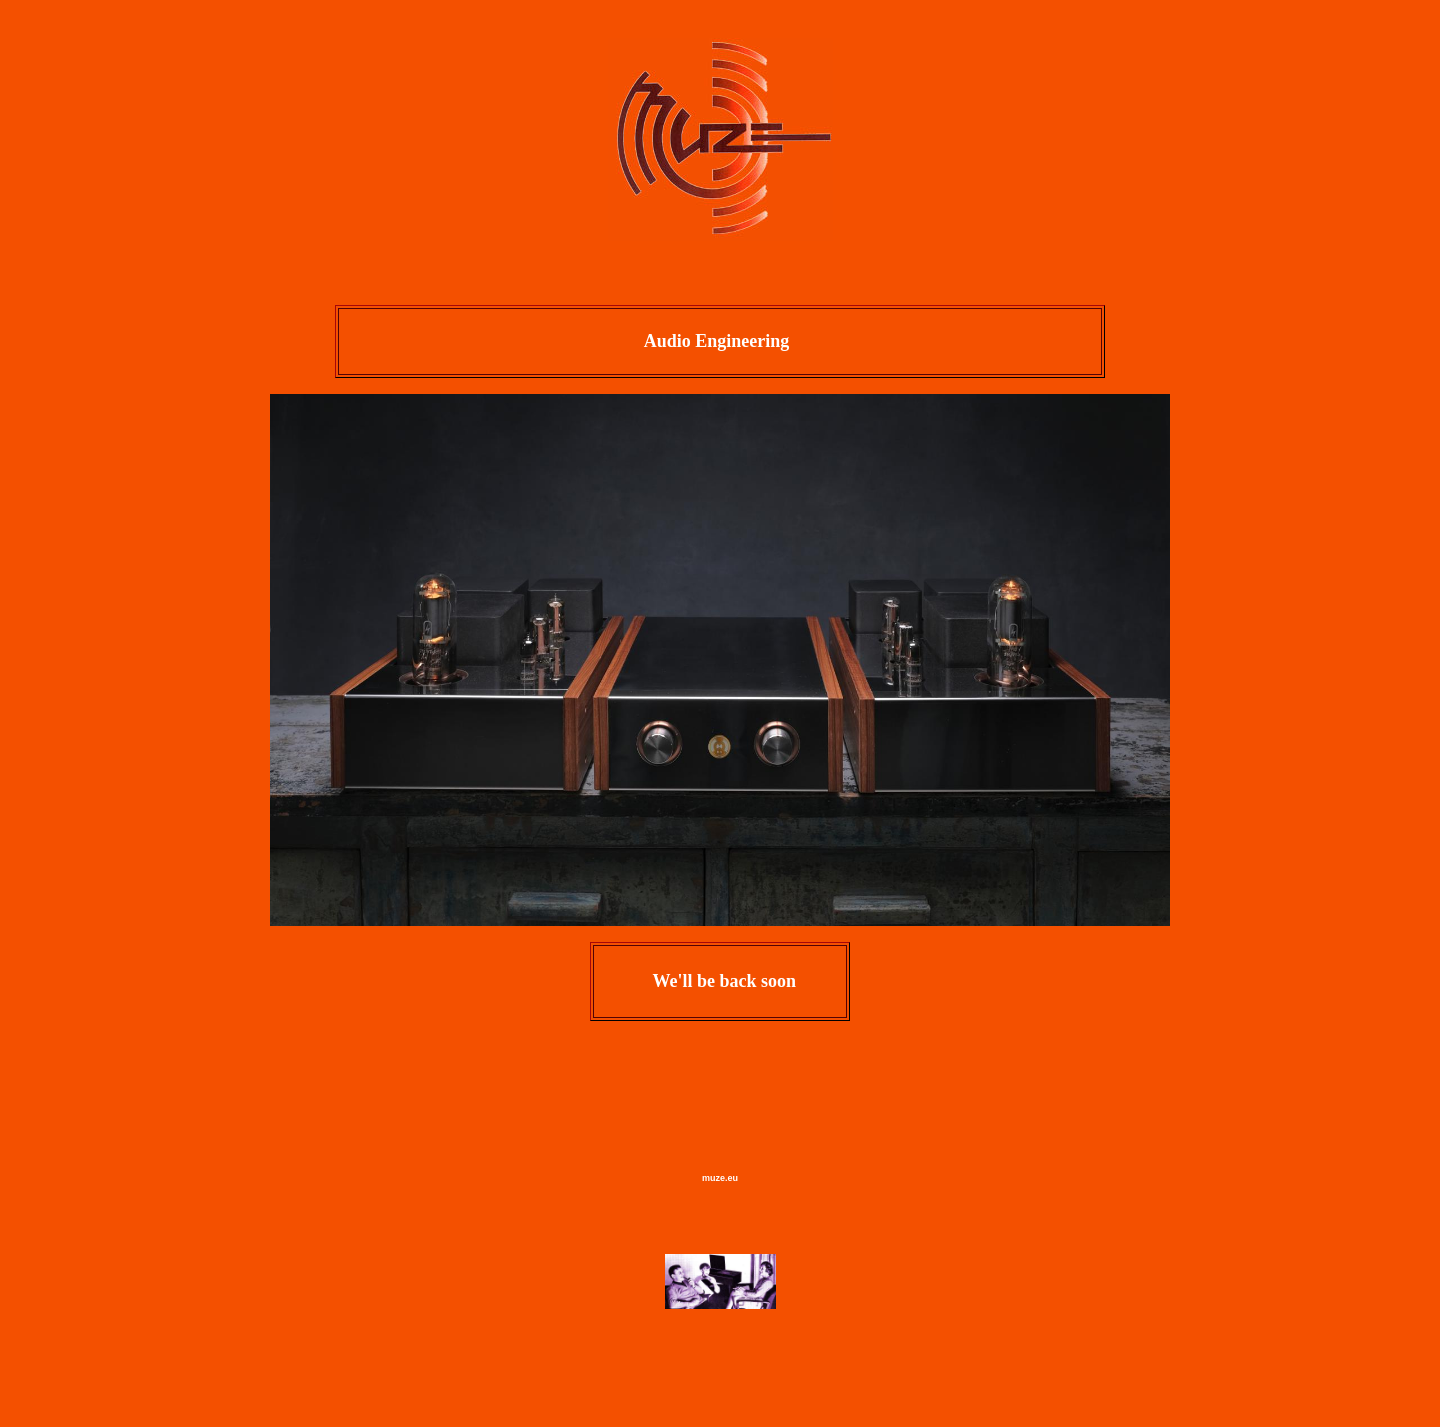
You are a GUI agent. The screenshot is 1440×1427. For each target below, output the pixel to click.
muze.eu (720, 1178)
